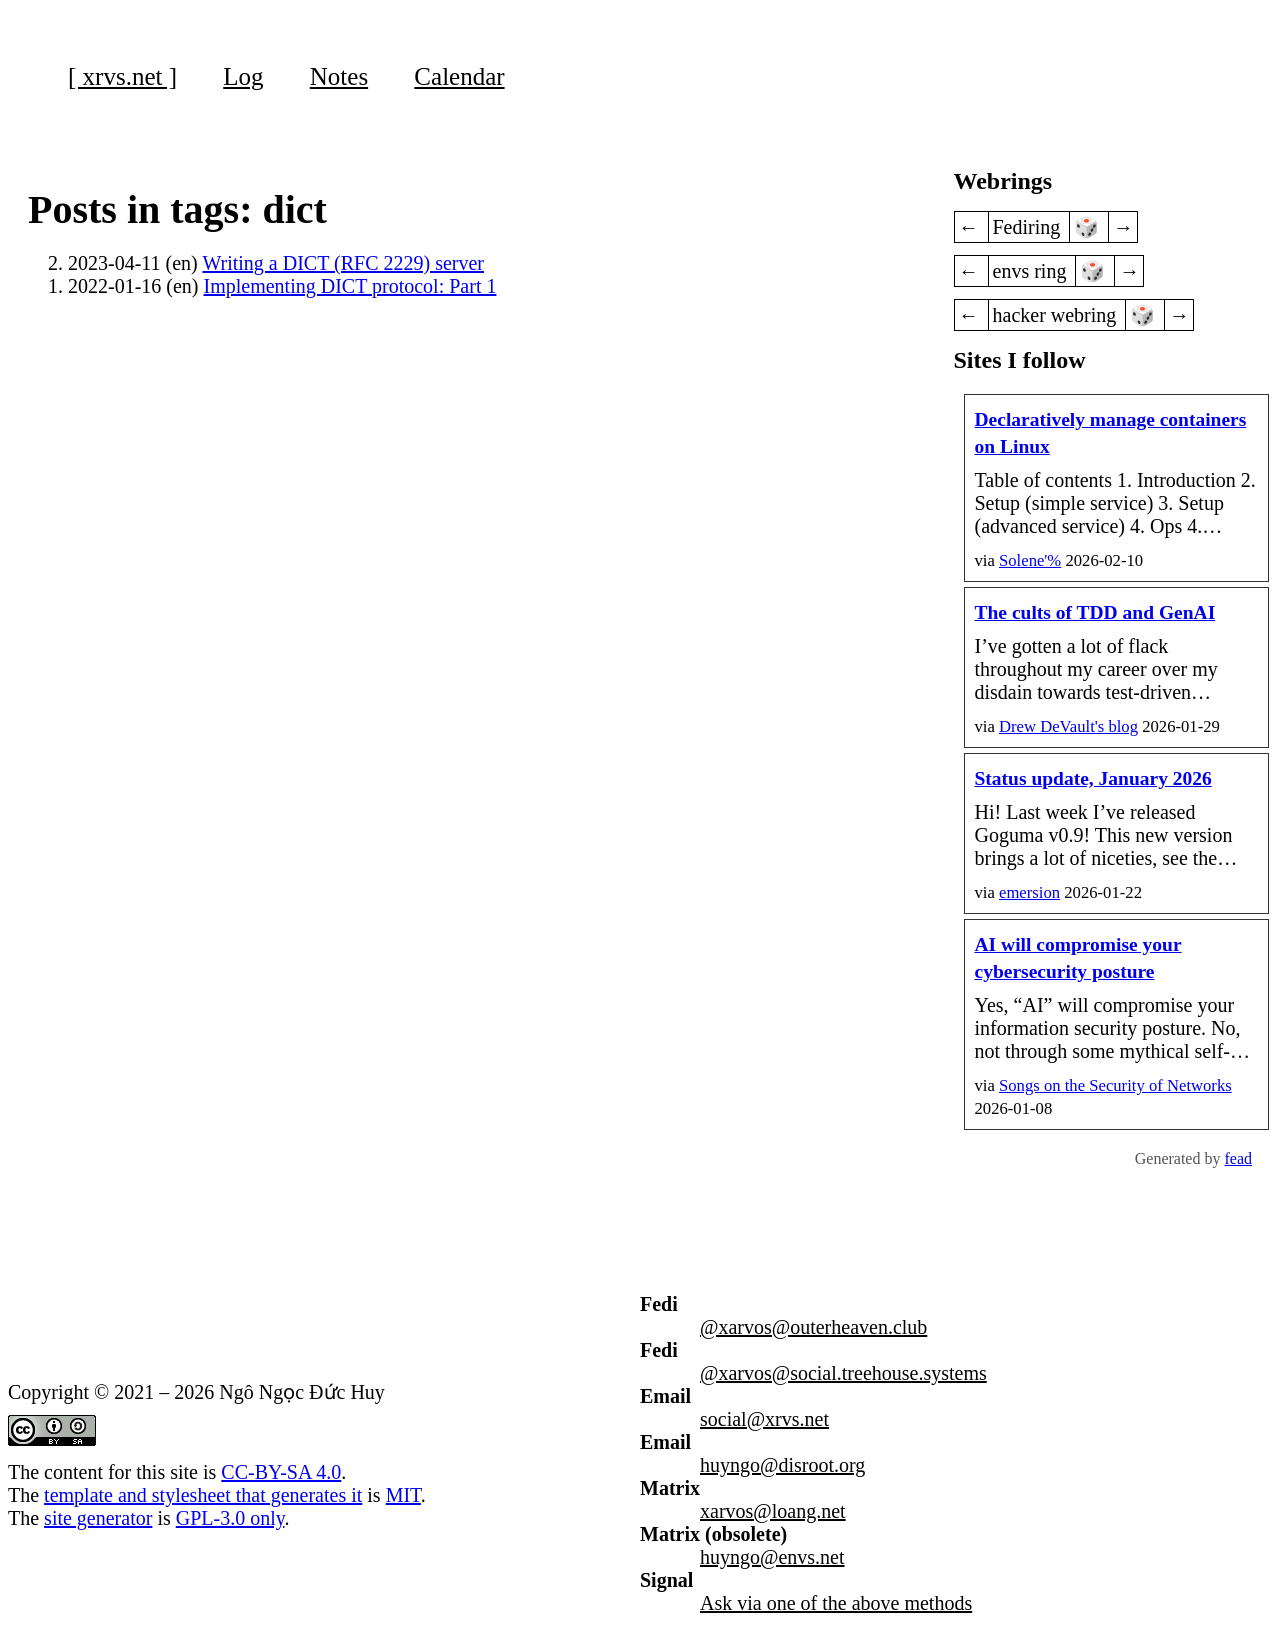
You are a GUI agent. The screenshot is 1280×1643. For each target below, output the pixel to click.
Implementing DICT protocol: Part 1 (350, 286)
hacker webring (1057, 315)
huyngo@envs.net (772, 1557)
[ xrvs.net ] (122, 76)
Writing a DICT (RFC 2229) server (343, 263)
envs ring (1032, 271)
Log (243, 76)
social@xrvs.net (764, 1419)
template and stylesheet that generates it (203, 1495)
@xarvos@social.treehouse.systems (843, 1373)
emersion (1029, 892)
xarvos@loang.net (773, 1511)
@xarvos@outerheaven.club (813, 1327)
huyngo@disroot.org (782, 1465)
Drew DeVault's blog (1068, 726)
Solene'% (1030, 560)
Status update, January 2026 (1093, 778)
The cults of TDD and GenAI (1095, 612)
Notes (339, 76)
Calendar (459, 76)
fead (1238, 1158)
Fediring (1029, 227)
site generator (98, 1518)
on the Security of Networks (1115, 1085)
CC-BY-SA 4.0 (281, 1472)
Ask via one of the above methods (836, 1603)
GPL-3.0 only (230, 1518)
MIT (403, 1495)
